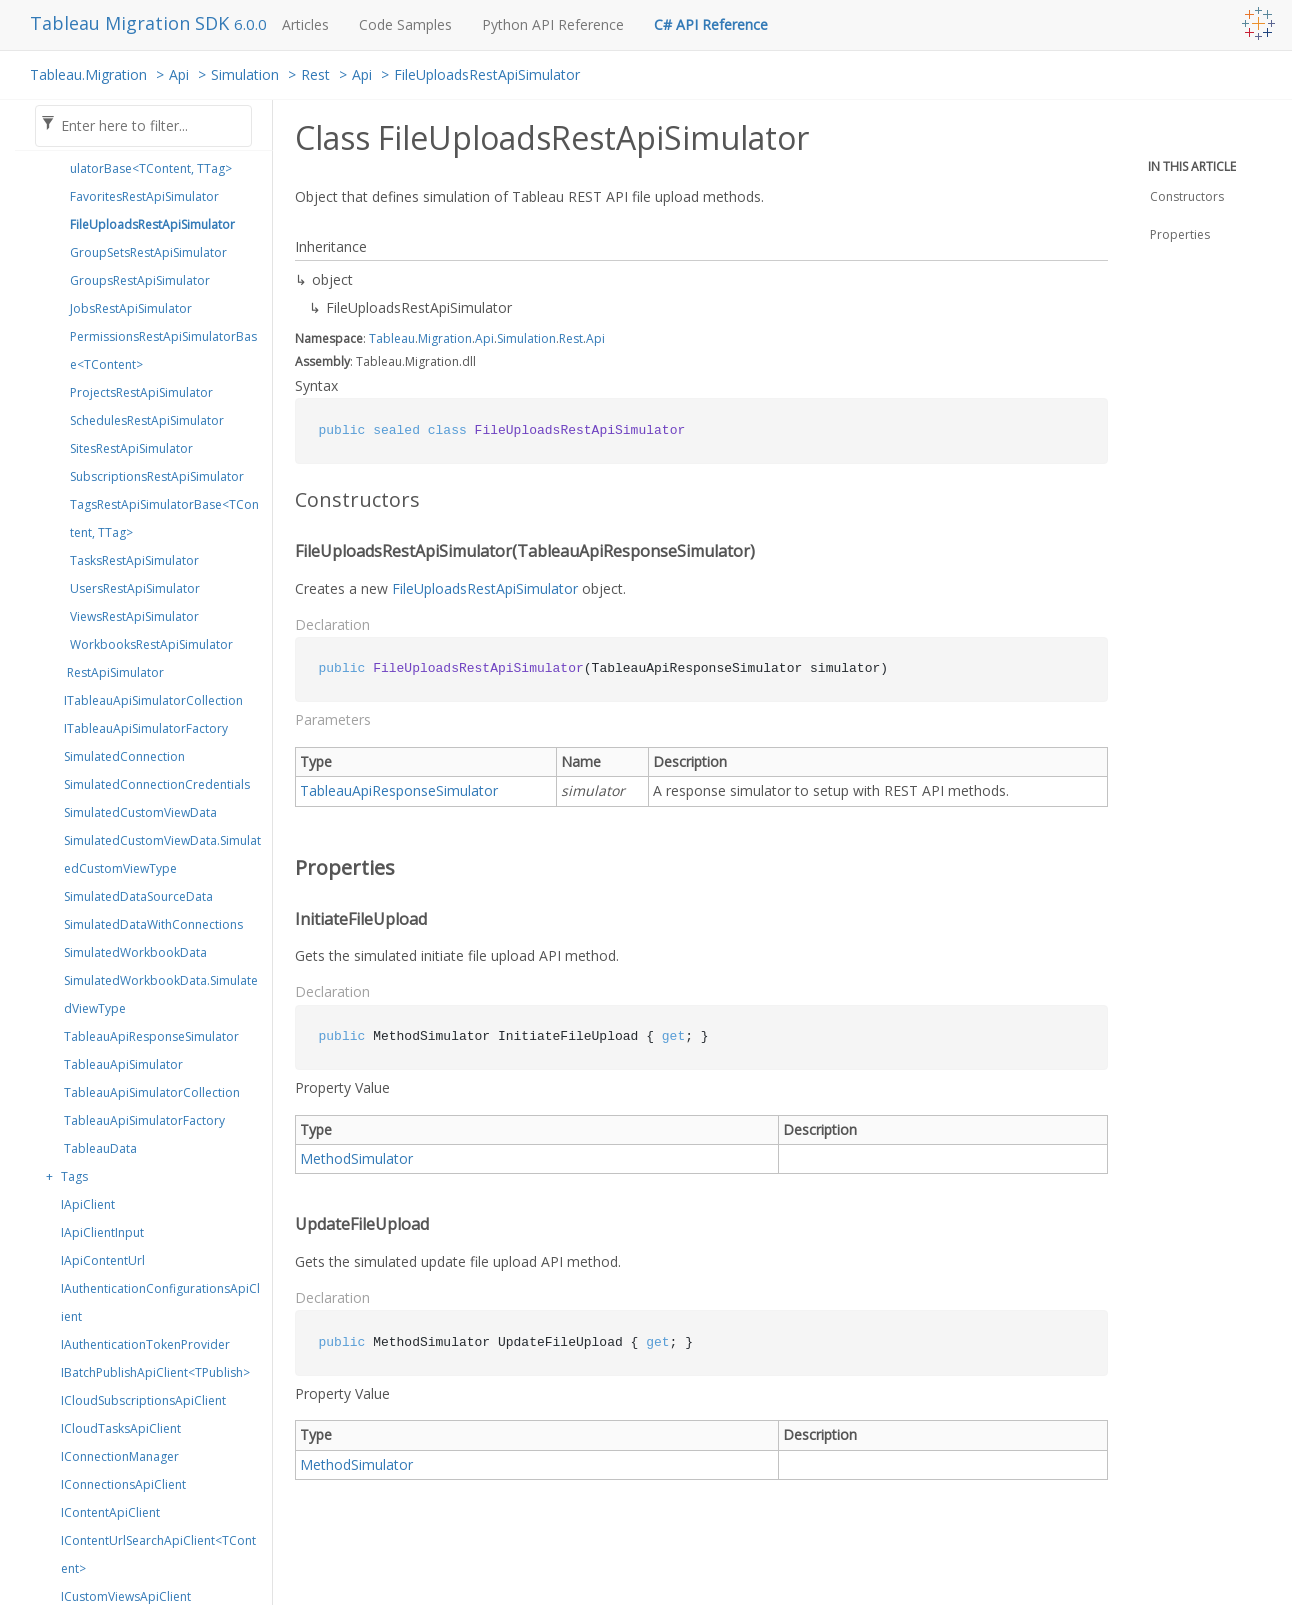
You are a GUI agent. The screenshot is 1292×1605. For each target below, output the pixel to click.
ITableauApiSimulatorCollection (153, 700)
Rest (315, 74)
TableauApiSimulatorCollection (152, 1092)
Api (179, 74)
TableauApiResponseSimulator (151, 1036)
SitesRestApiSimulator (131, 448)
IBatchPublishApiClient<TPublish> (155, 1372)
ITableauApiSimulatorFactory (146, 728)
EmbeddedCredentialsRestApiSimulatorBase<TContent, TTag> (165, 154)
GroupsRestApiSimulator (140, 280)
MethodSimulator (356, 1158)
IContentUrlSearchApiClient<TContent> (158, 1554)
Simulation (245, 74)
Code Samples (405, 24)
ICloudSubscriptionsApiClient (143, 1400)
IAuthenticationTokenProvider (145, 1344)
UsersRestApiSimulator (135, 588)
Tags (74, 1176)
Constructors (1187, 196)
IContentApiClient (110, 1512)
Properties (1180, 234)
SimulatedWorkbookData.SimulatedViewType (161, 994)
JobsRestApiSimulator (131, 308)
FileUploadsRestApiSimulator (487, 74)
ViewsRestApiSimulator (134, 616)
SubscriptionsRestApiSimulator (157, 476)
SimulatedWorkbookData (135, 952)
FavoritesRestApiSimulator (144, 196)
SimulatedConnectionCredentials (157, 784)
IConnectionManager (120, 1456)
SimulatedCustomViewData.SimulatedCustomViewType (162, 854)
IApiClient (88, 1204)
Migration (445, 338)
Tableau (392, 338)
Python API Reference (553, 24)
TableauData (100, 1148)
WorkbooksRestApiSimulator (151, 644)
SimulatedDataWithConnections (153, 924)
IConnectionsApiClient (123, 1484)
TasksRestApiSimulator (134, 560)
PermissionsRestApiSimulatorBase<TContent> (163, 350)
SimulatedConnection (124, 756)
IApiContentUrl (103, 1260)
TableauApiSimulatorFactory (144, 1120)
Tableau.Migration (88, 74)
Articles (305, 24)
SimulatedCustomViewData (140, 812)
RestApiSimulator (115, 672)
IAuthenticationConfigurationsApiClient (160, 1302)
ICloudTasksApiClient (121, 1428)
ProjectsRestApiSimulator (141, 392)
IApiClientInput (102, 1232)
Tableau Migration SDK (132, 23)
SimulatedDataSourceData (138, 896)
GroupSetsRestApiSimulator (148, 252)
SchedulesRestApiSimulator (147, 420)
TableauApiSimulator (123, 1064)
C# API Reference (711, 24)
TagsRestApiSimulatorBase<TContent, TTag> (164, 518)
